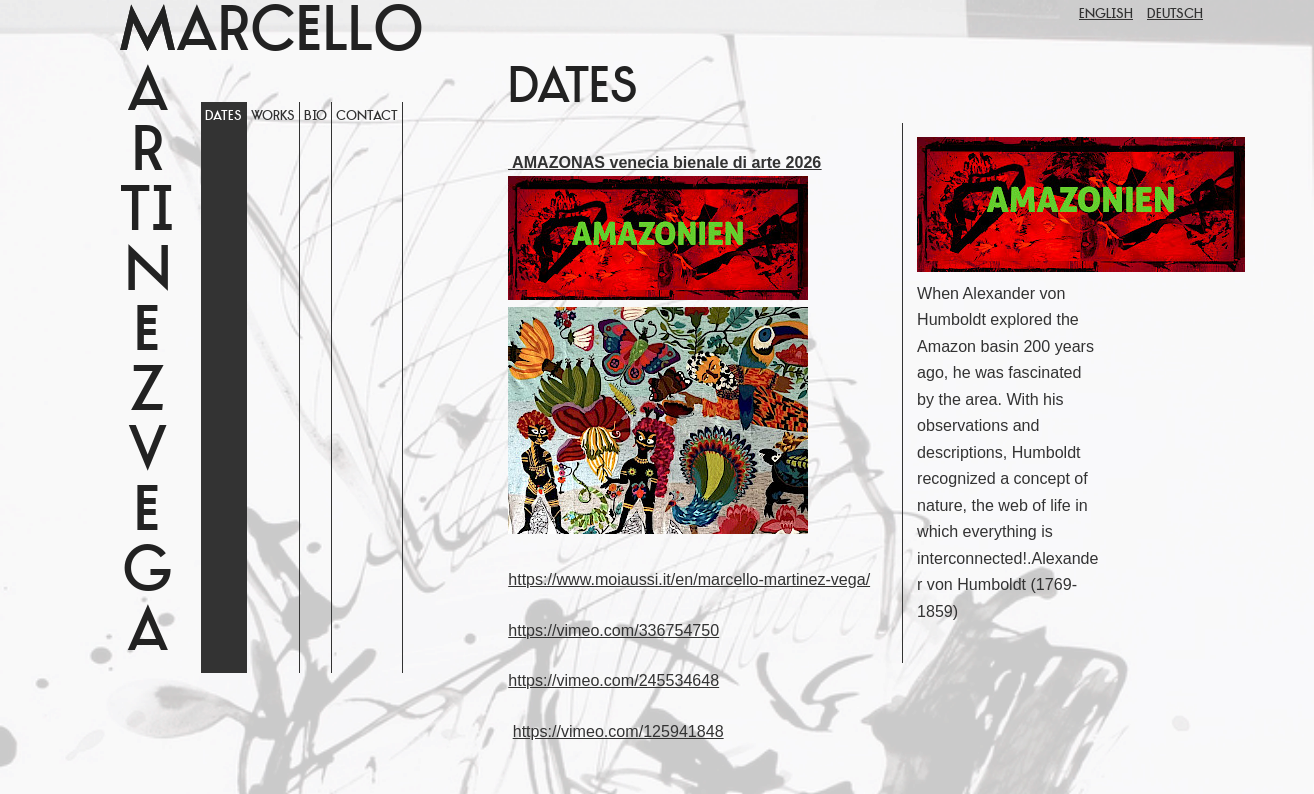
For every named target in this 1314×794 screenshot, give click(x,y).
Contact (367, 116)
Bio (315, 116)
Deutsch (1175, 14)
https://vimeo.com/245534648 (613, 680)
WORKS (273, 116)
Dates (223, 116)
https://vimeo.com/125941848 (618, 731)
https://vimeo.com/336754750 (613, 630)
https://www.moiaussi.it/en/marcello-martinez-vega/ (689, 579)
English (1106, 14)
